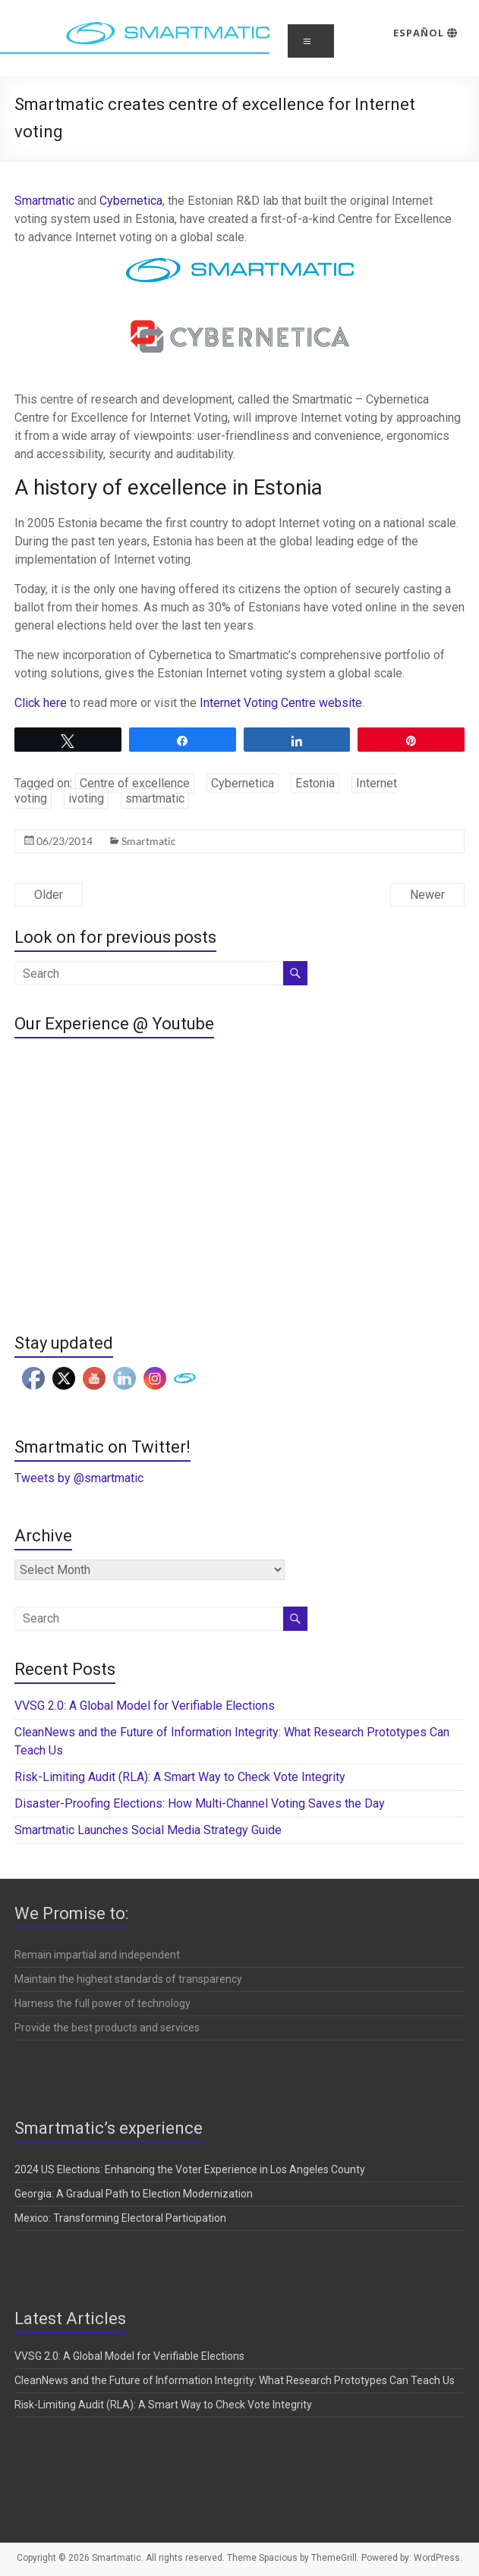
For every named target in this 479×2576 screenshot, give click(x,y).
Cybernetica (130, 200)
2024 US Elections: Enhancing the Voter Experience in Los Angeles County (189, 2169)
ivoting (86, 798)
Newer (427, 894)
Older (48, 894)
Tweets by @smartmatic (78, 1478)
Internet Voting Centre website (281, 703)
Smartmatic (45, 200)
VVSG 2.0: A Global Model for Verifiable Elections (144, 1705)
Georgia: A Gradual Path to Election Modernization (133, 2194)
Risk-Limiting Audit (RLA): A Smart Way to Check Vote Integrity (179, 1777)
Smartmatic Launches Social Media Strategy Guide (148, 1830)
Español (425, 32)
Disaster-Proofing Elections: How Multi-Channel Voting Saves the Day (199, 1803)
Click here (40, 703)
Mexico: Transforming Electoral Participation (120, 2218)
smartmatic (154, 798)
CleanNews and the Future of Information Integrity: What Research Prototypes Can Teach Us (234, 2380)
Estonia (315, 783)
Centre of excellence (135, 783)
